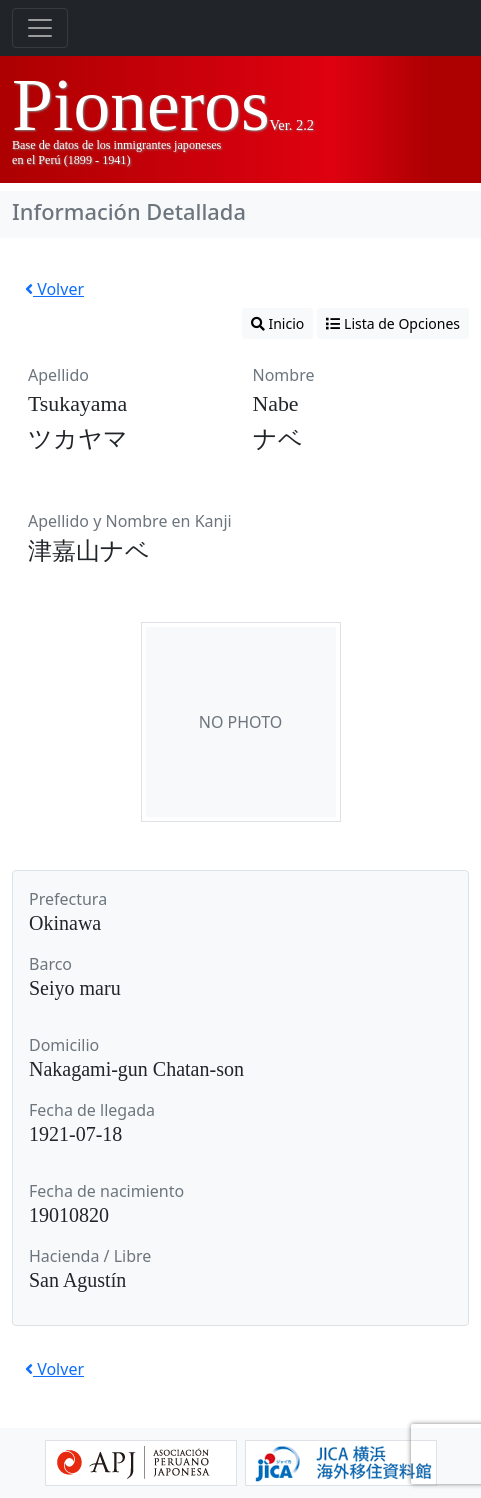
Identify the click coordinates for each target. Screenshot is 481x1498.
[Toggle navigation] (40, 28)
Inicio (277, 323)
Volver (54, 289)
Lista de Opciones (393, 323)
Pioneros (141, 105)
